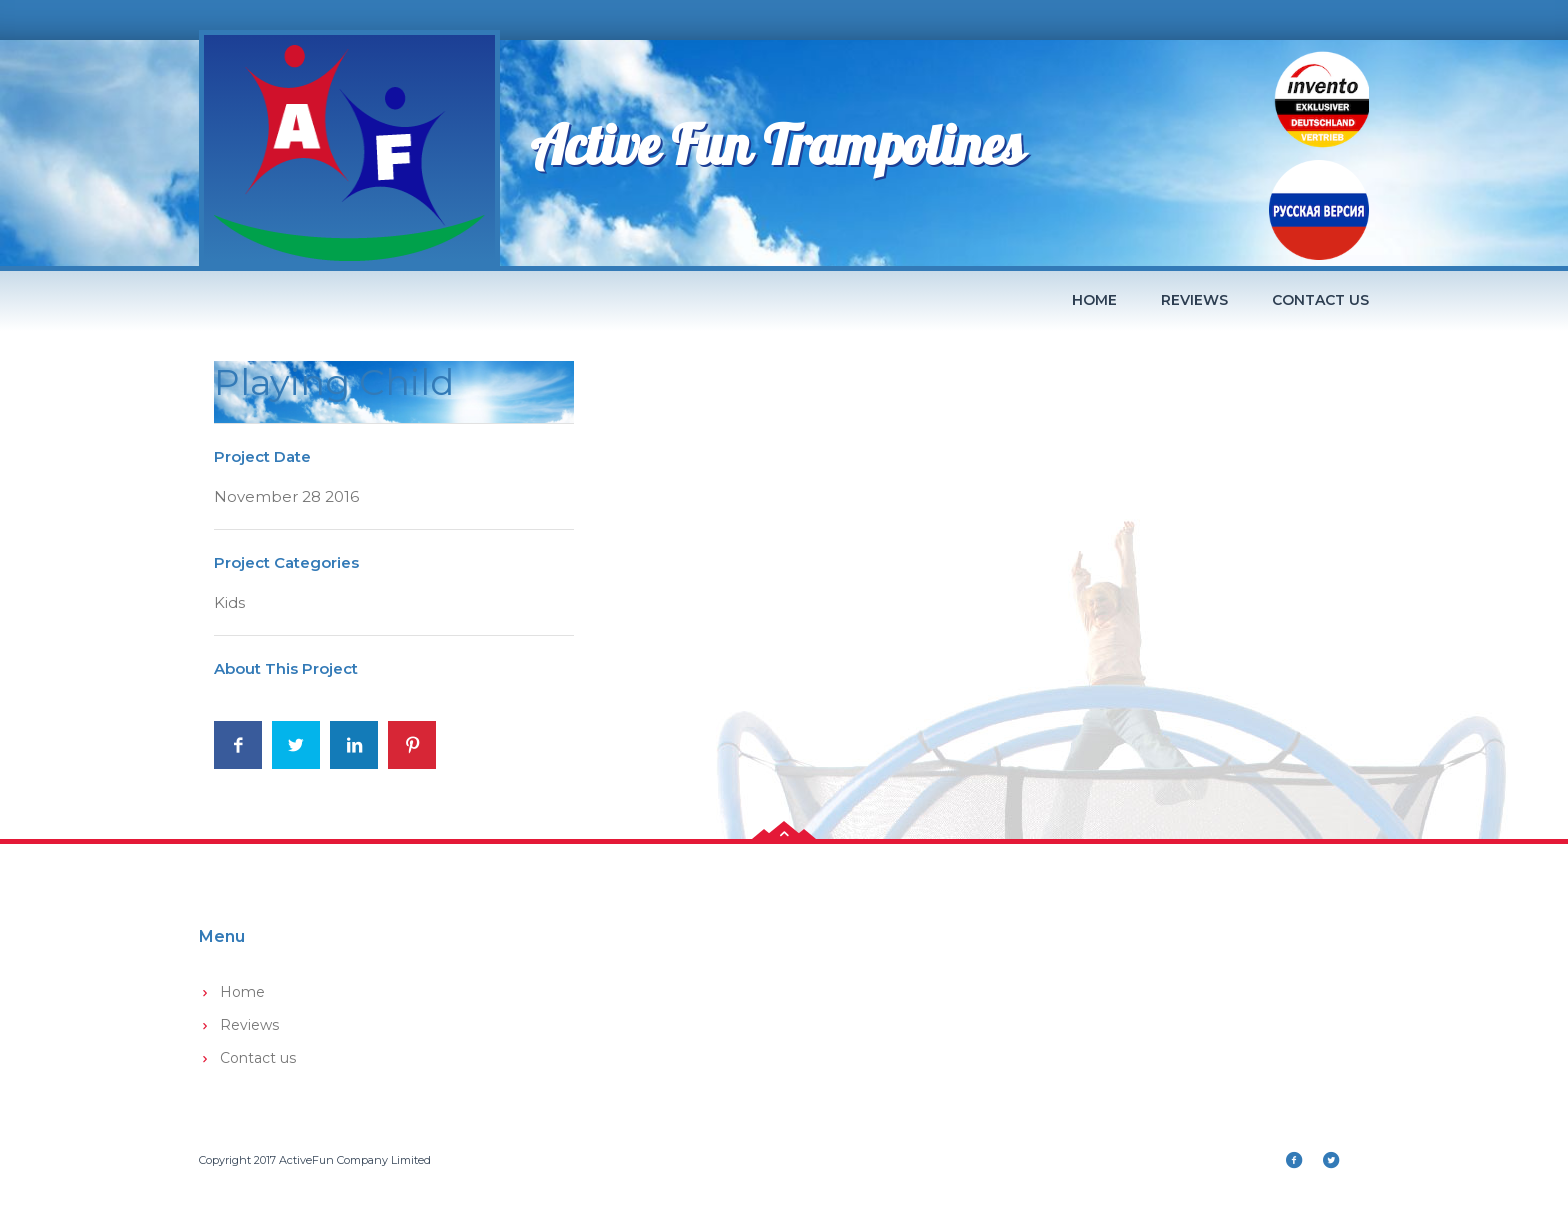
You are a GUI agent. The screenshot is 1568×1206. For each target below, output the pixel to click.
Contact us (1320, 300)
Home (1094, 300)
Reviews (1194, 300)
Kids (229, 602)
